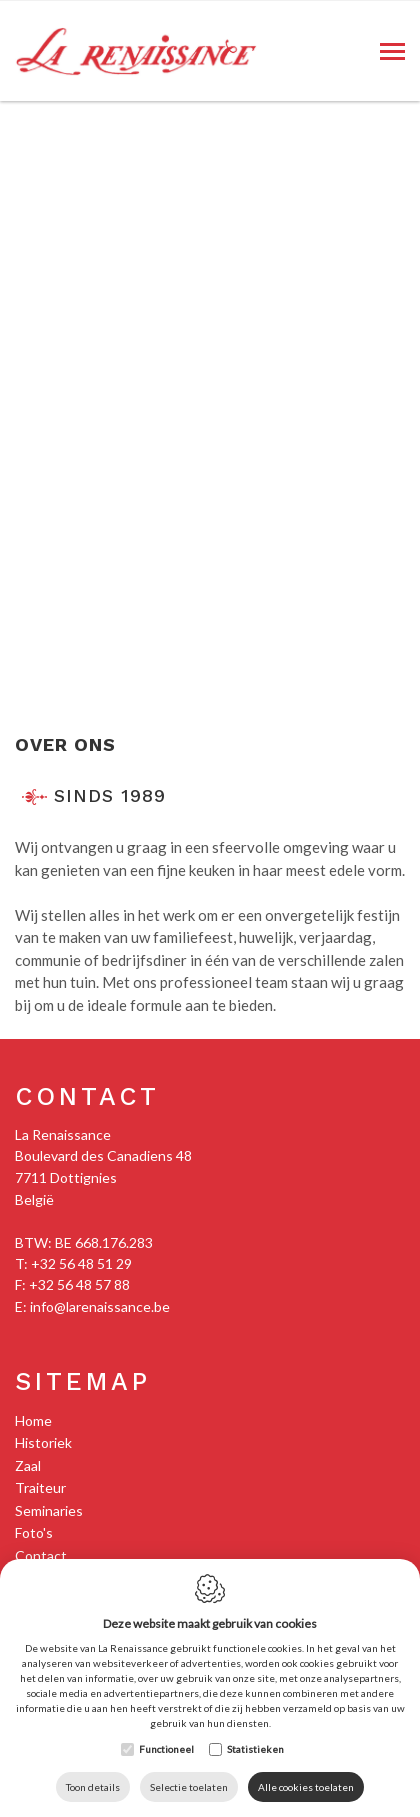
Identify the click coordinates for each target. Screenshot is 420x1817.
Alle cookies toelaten (306, 1787)
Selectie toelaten (189, 1787)
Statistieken (255, 1749)
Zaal (28, 1465)
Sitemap (83, 1381)
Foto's (34, 1532)
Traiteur (40, 1487)
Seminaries (49, 1510)
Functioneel (166, 1749)
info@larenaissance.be (100, 1306)
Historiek (43, 1442)
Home (33, 1420)
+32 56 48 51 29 (81, 1263)
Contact (87, 1096)
